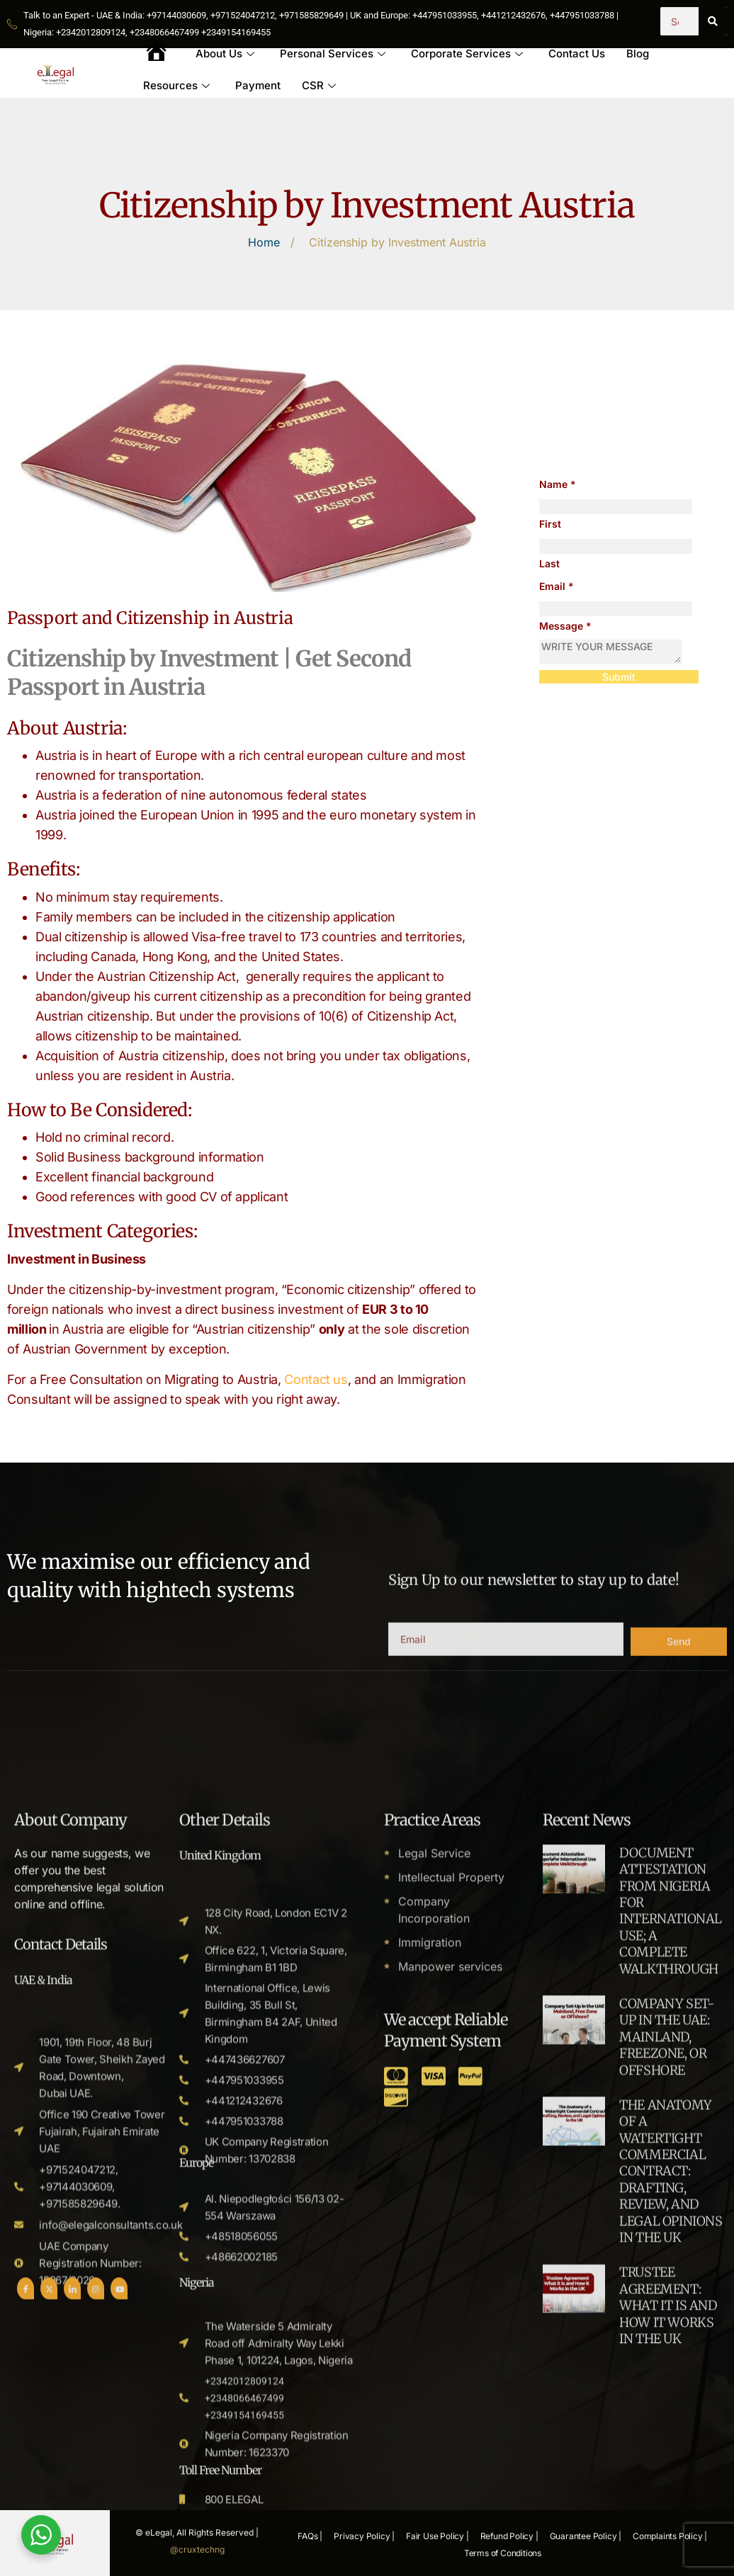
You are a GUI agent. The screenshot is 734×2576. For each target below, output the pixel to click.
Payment (258, 85)
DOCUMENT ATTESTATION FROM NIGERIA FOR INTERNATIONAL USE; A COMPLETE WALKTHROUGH (670, 2505)
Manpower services (450, 2560)
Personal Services (332, 53)
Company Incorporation (434, 2503)
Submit (619, 677)
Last (549, 563)
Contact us (315, 1379)
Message (565, 626)
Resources (176, 85)
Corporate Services (467, 53)
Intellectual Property (451, 2471)
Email (556, 586)
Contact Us (576, 53)
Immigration (429, 2536)
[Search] (713, 21)
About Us (225, 53)
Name (557, 484)
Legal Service (434, 2447)
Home (264, 242)
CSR (319, 85)
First (550, 524)
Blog (637, 53)
